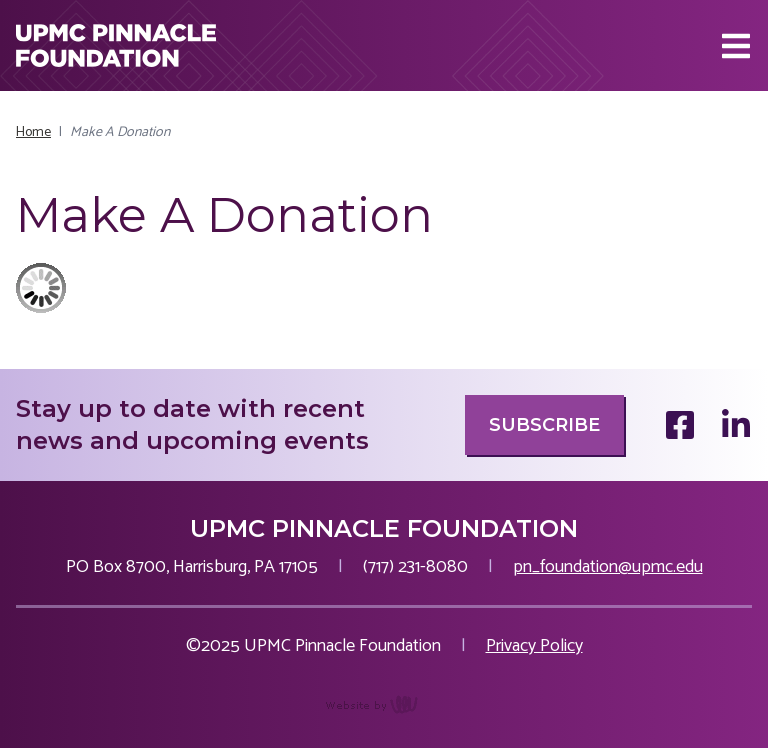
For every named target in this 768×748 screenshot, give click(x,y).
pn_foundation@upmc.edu (608, 567)
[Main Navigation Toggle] (736, 46)
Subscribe (544, 425)
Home (33, 132)
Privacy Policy (534, 646)
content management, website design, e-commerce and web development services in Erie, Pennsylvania (384, 715)
